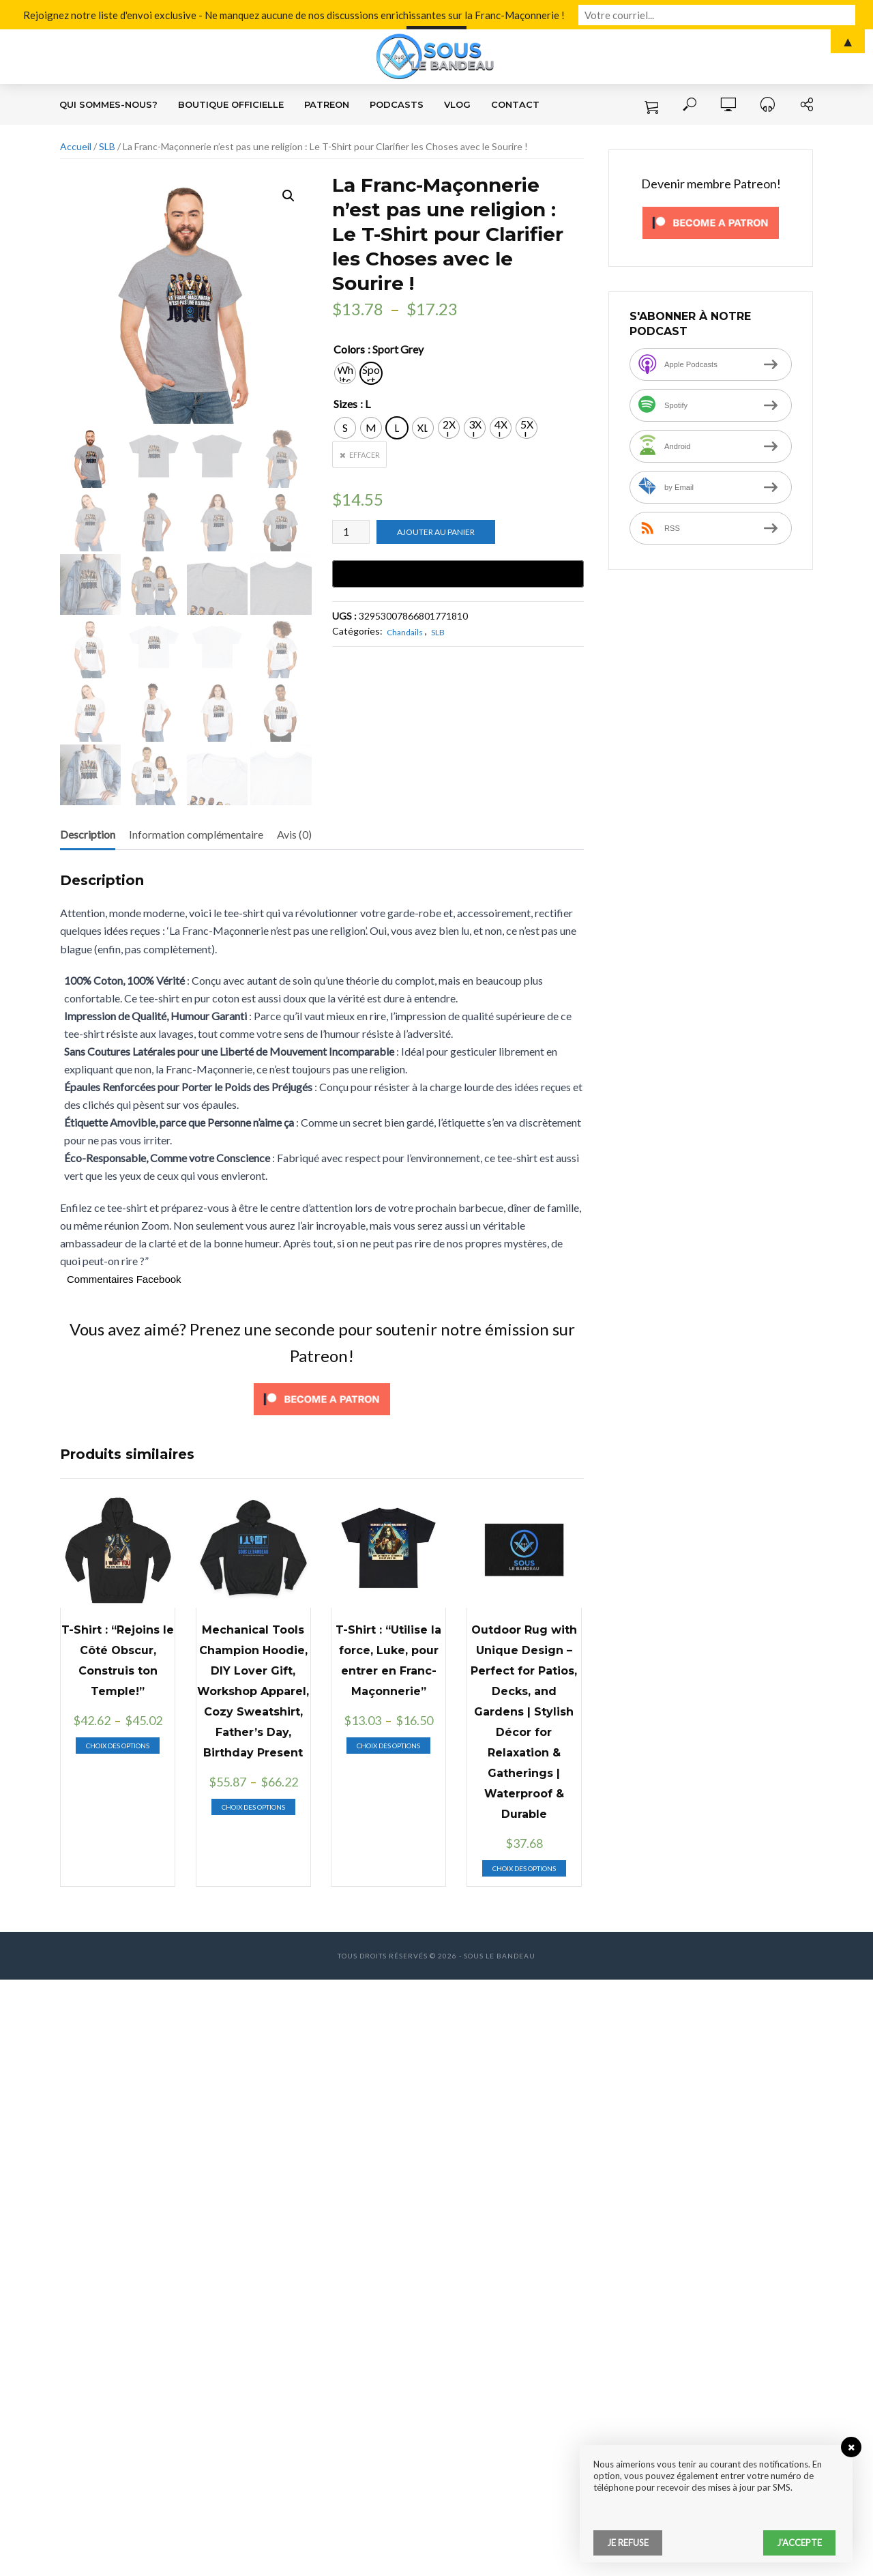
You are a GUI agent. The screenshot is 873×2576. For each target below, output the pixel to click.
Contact (515, 104)
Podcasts (397, 104)
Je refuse (628, 2542)
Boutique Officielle (231, 104)
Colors (349, 349)
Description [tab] (87, 834)
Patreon (326, 104)
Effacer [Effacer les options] (364, 454)
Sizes (345, 403)
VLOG (457, 104)
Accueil (75, 146)
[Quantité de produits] (351, 532)
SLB (107, 146)
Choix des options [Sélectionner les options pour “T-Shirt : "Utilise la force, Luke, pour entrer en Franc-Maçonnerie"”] (388, 1745)
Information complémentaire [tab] (196, 834)
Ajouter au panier (436, 532)
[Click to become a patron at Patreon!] (322, 1397)
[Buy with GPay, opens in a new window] (458, 574)
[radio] (345, 373)
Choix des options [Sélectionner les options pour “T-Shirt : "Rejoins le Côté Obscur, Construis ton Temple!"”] (117, 1745)
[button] (288, 196)
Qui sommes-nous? (108, 104)
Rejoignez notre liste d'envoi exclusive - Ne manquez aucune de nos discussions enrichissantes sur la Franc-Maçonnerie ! (319, 14)
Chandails (405, 632)
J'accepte (799, 2542)
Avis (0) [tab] (294, 834)
